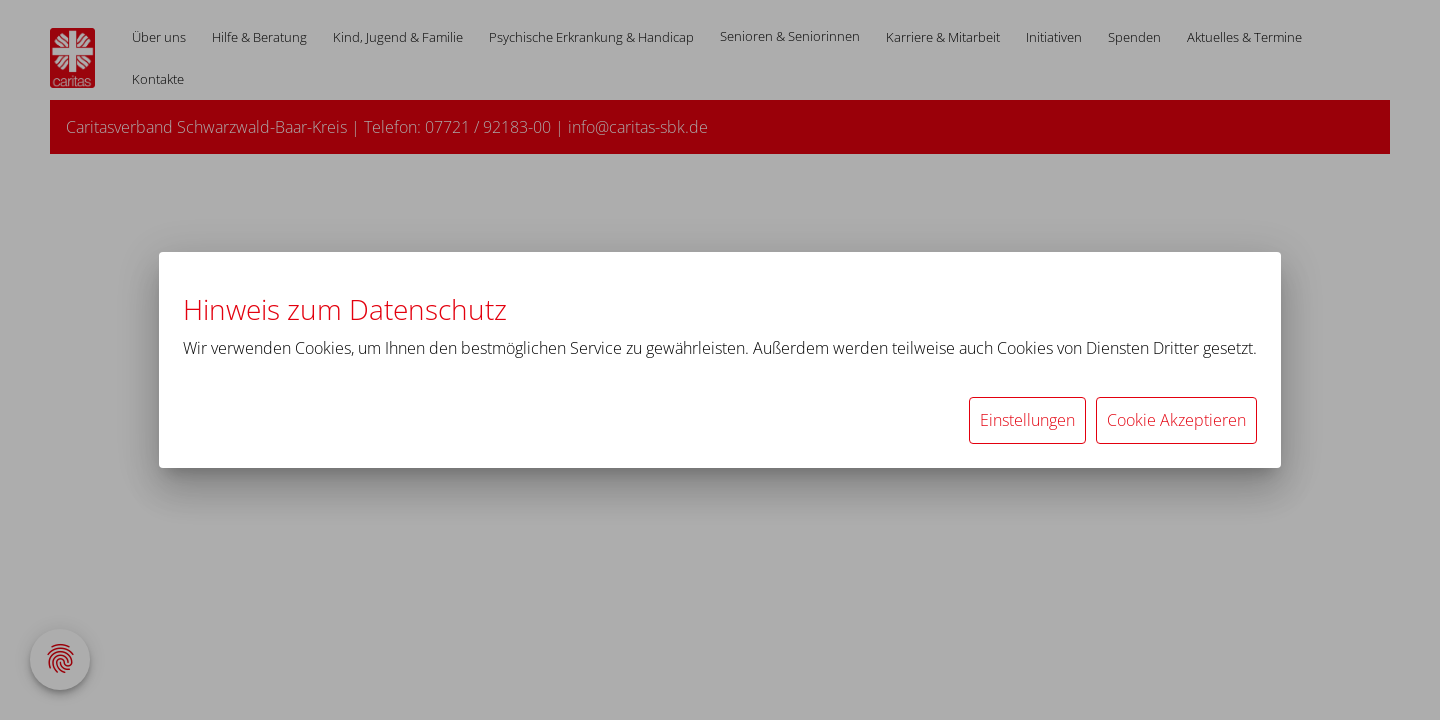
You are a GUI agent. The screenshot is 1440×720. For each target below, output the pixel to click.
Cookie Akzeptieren (1176, 420)
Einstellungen (1027, 420)
